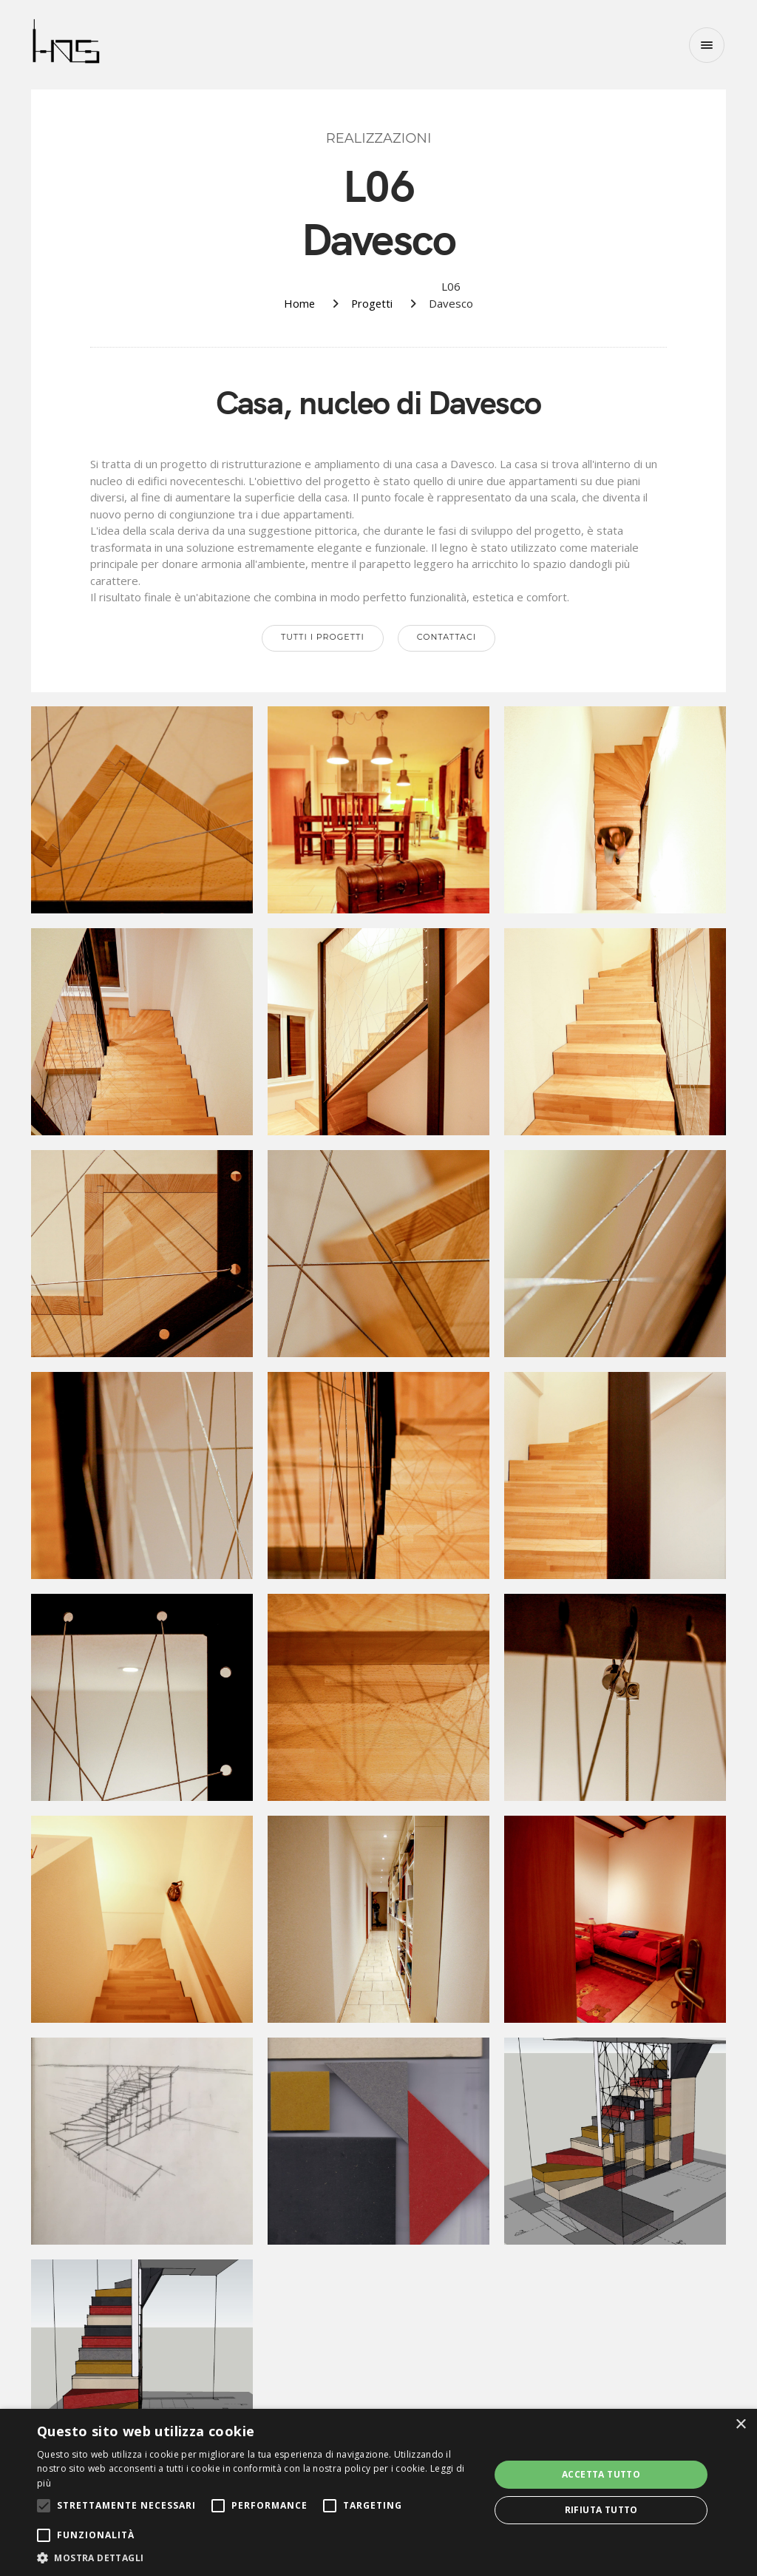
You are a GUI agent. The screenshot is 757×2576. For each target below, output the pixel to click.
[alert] (378, 2492)
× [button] (740, 2424)
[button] (256, 2557)
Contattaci (446, 637)
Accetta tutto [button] (601, 2474)
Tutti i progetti (322, 637)
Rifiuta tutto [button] (601, 2510)
